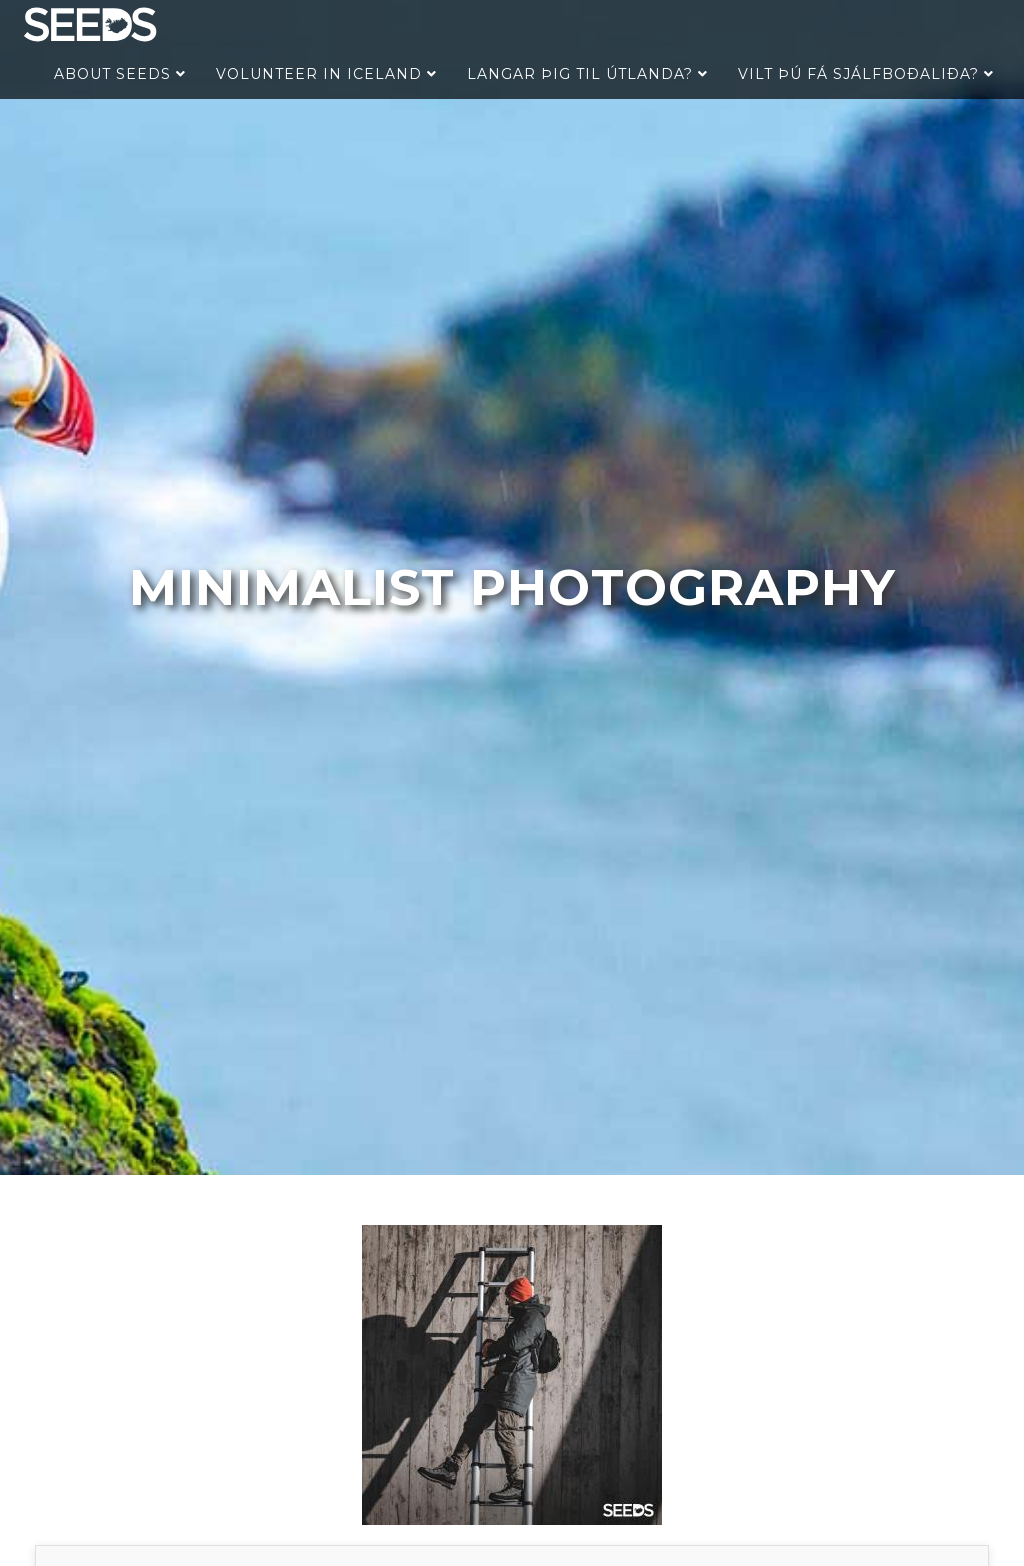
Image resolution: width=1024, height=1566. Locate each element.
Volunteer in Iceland (326, 74)
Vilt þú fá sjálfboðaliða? (866, 74)
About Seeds (120, 74)
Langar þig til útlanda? (587, 74)
